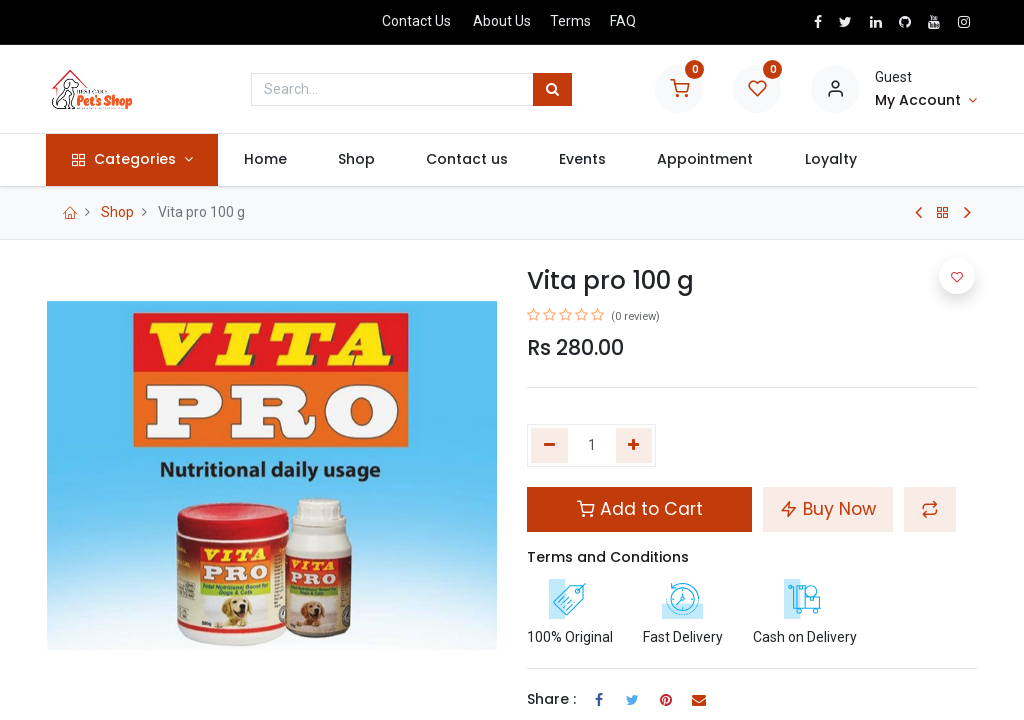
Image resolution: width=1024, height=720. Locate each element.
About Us (502, 21)
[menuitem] (266, 160)
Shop (117, 212)
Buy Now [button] (828, 509)
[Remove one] (549, 446)
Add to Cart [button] (640, 509)
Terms (570, 21)
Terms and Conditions (608, 557)
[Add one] (634, 446)
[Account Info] (926, 101)
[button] (930, 509)
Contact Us (416, 21)
